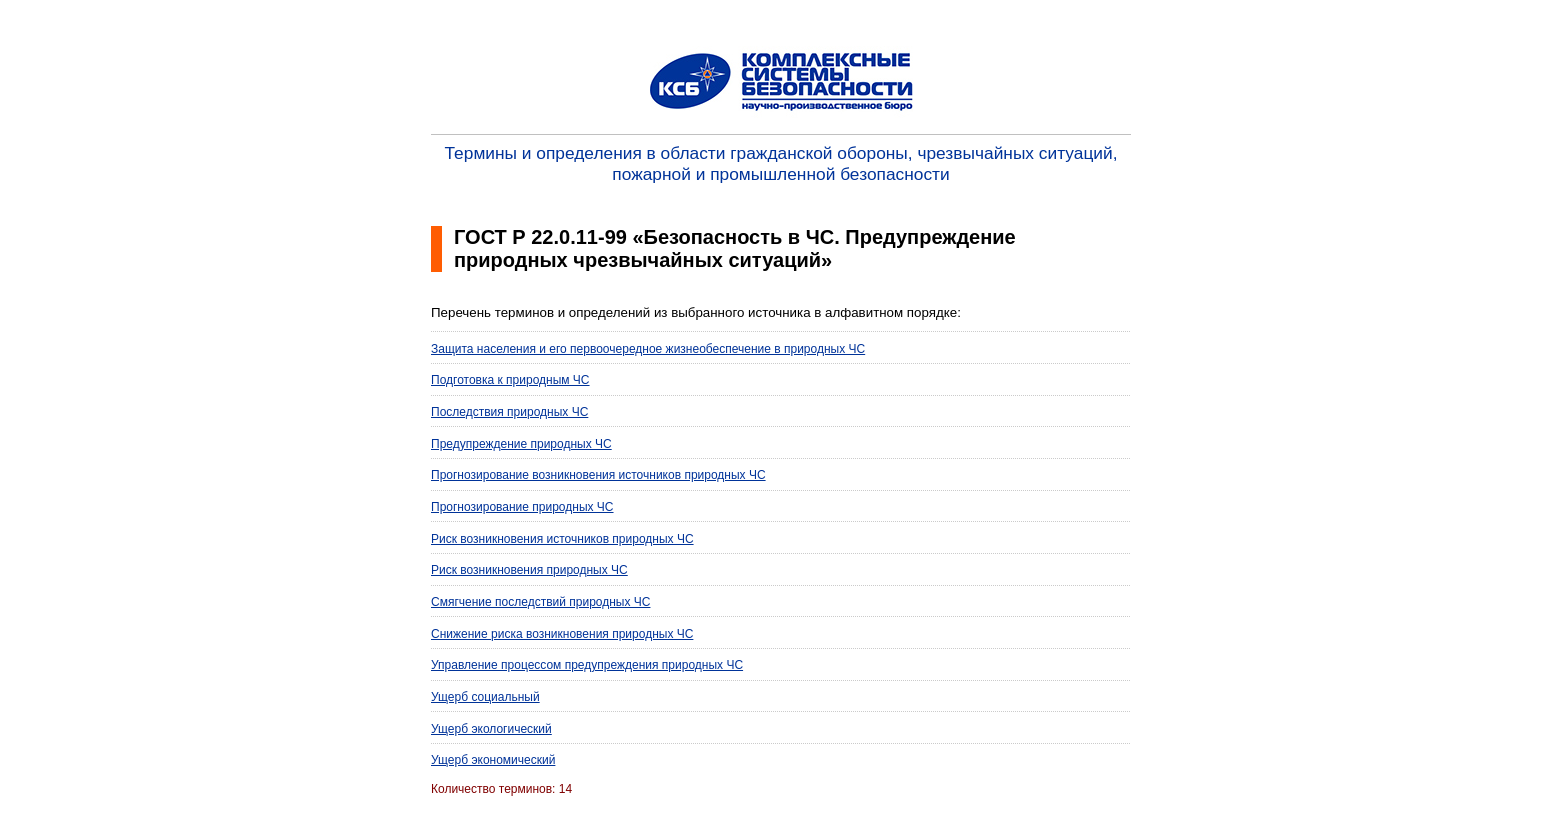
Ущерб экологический (491, 729)
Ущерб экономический (493, 760)
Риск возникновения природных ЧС (529, 570)
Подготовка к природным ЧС (510, 380)
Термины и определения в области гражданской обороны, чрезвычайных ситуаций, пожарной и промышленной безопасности (781, 163)
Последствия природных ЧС (509, 412)
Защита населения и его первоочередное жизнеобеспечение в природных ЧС (648, 349)
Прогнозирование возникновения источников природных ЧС (598, 475)
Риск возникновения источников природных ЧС (562, 539)
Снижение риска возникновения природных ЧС (562, 634)
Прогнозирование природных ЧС (522, 507)
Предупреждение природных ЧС (521, 444)
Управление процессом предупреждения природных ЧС (587, 665)
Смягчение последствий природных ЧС (540, 602)
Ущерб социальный (485, 697)
